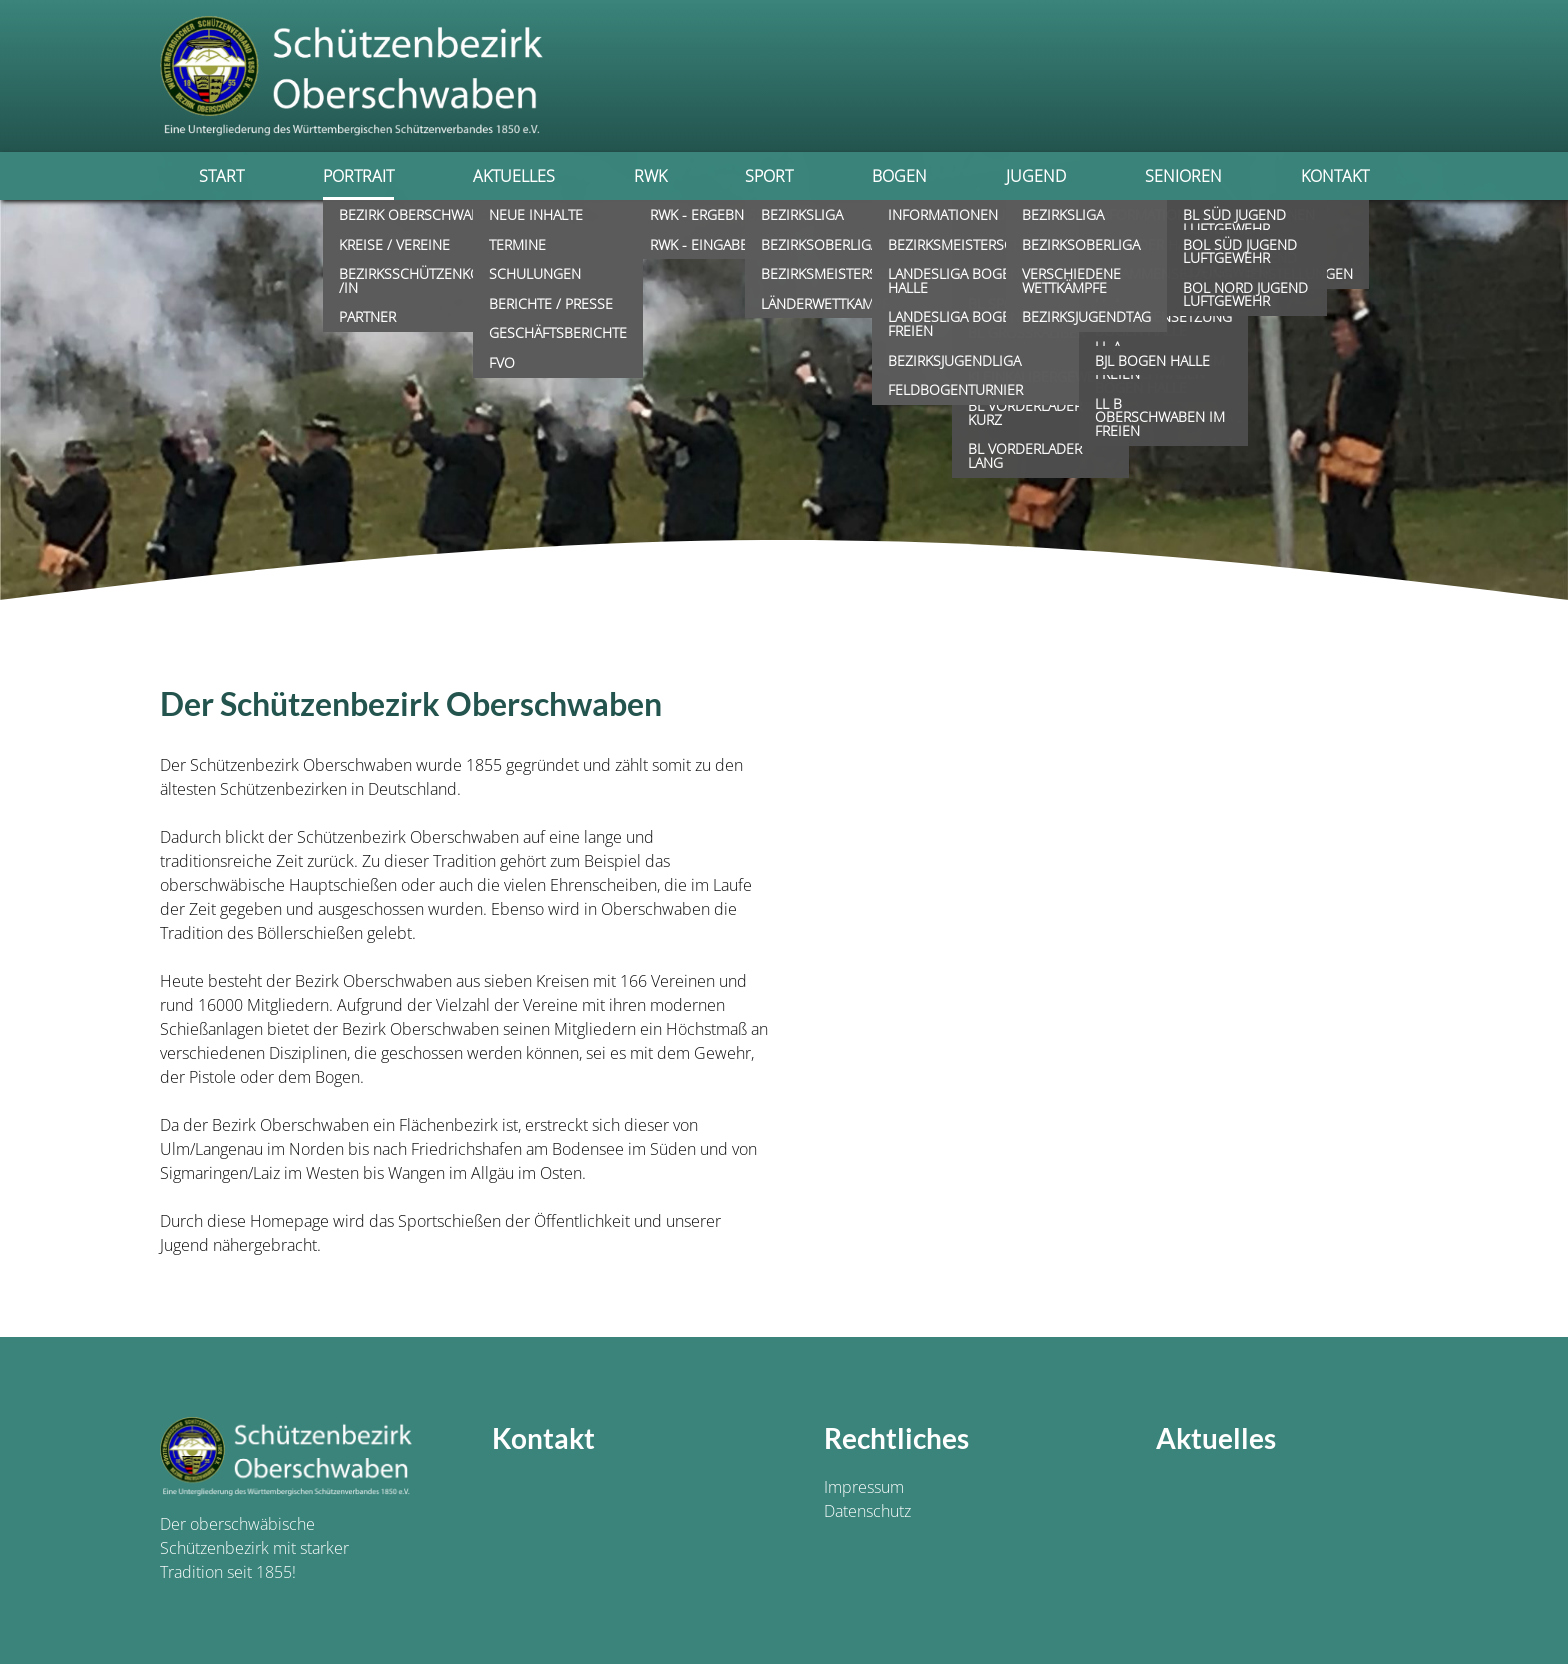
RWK (650, 176)
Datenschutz (867, 1511)
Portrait (358, 176)
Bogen (899, 176)
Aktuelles (514, 176)
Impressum (864, 1487)
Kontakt (1335, 176)
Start (221, 176)
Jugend (1036, 176)
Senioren (1183, 176)
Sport (769, 176)
